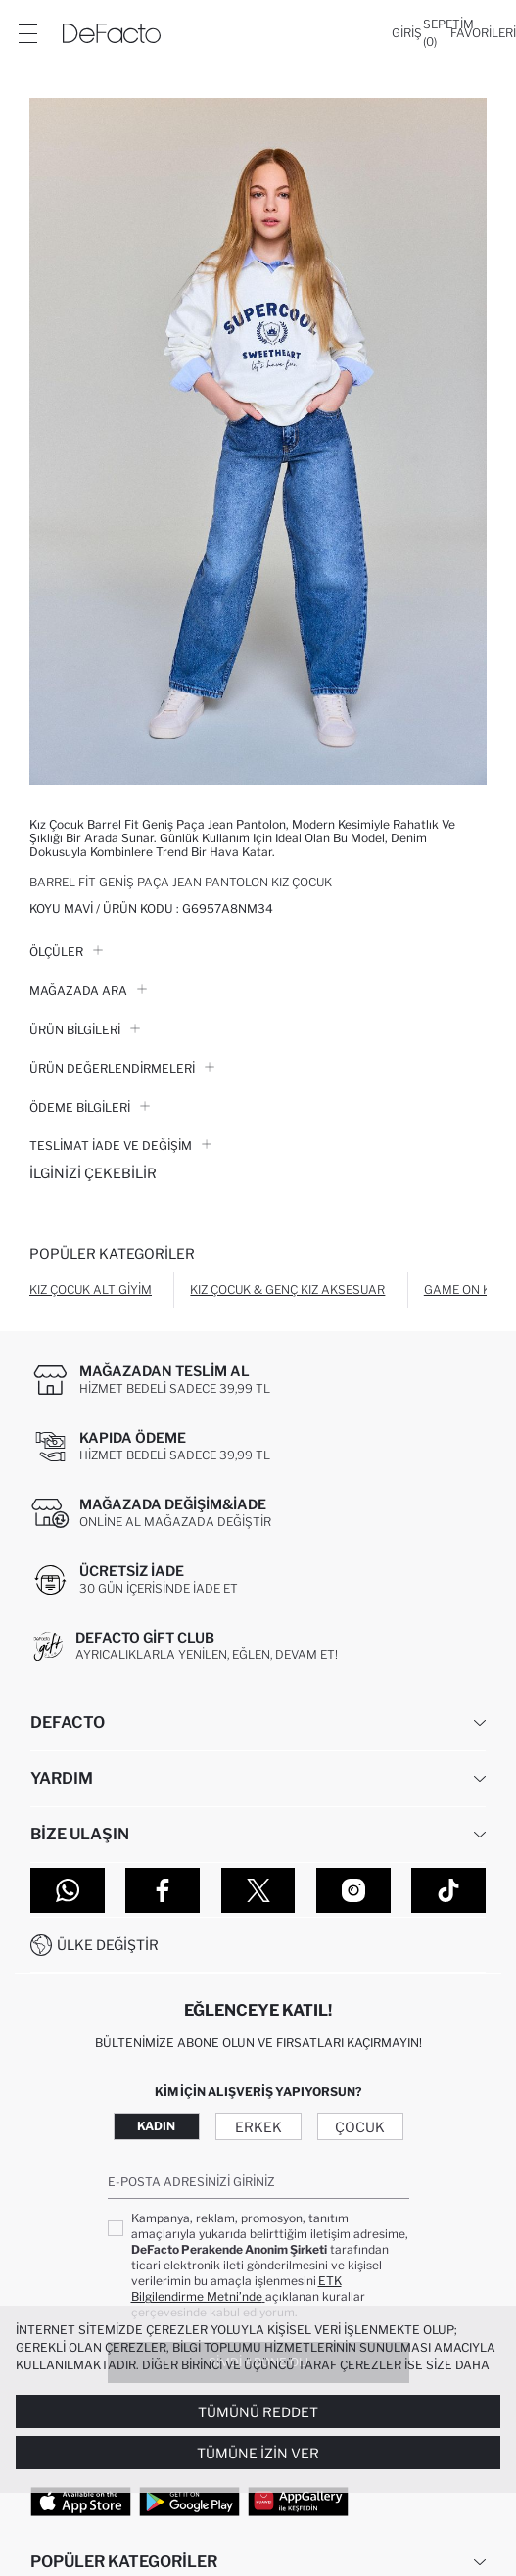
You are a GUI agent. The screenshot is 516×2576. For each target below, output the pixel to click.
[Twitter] (258, 1890)
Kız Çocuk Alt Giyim (90, 1289)
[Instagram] (353, 1890)
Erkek (258, 2127)
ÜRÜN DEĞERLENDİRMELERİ (121, 1068)
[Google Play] (189, 2500)
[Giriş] (407, 33)
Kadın (156, 2126)
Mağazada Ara (88, 990)
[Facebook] (162, 1890)
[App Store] (80, 2500)
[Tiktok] (448, 1890)
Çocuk (360, 2127)
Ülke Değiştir (108, 1944)
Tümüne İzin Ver (258, 2453)
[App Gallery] (298, 2500)
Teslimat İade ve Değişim (120, 1145)
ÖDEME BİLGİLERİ (89, 1107)
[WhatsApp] (67, 1890)
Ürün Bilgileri (84, 1030)
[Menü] (27, 33)
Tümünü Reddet (258, 2412)
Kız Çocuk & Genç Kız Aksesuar (287, 1289)
